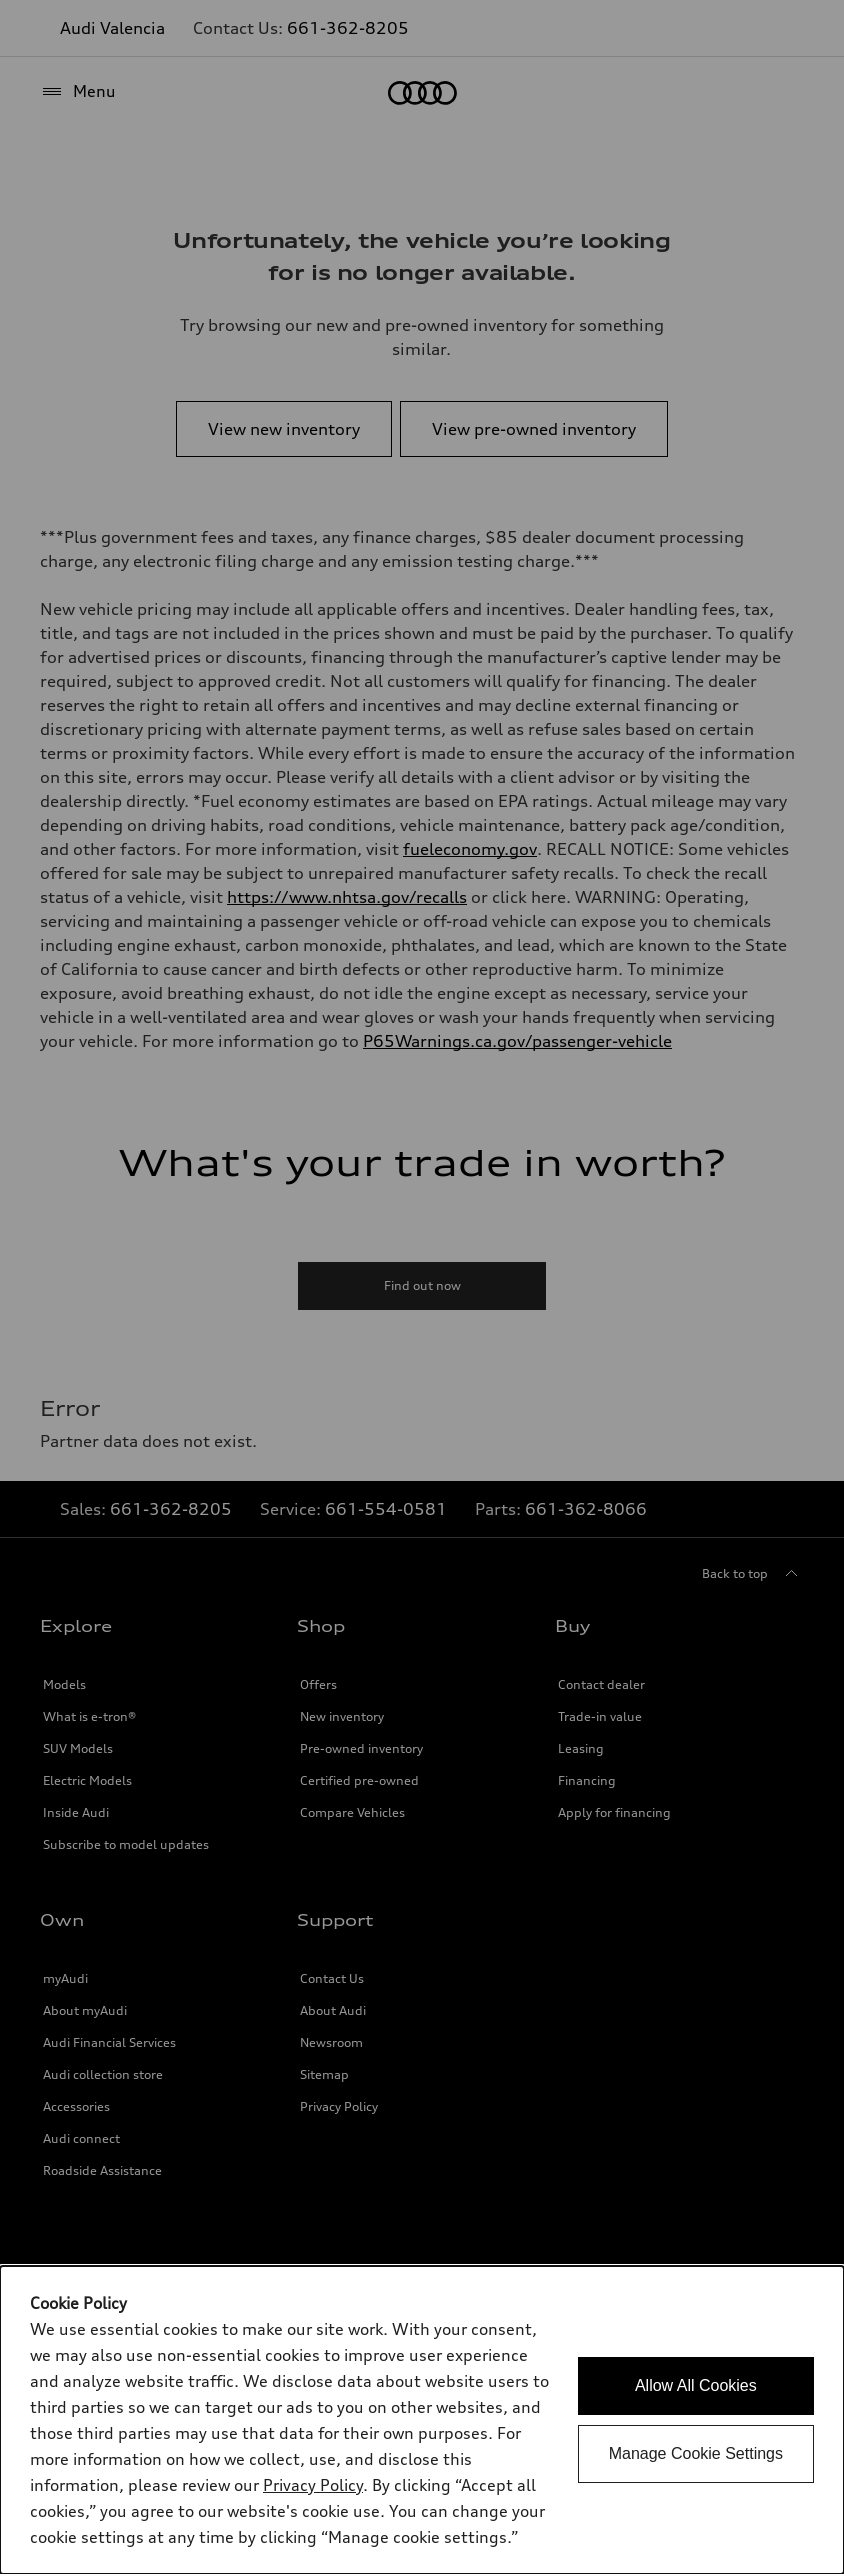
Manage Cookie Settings (696, 2453)
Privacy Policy (313, 2485)
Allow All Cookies (696, 2385)
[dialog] (422, 2420)
